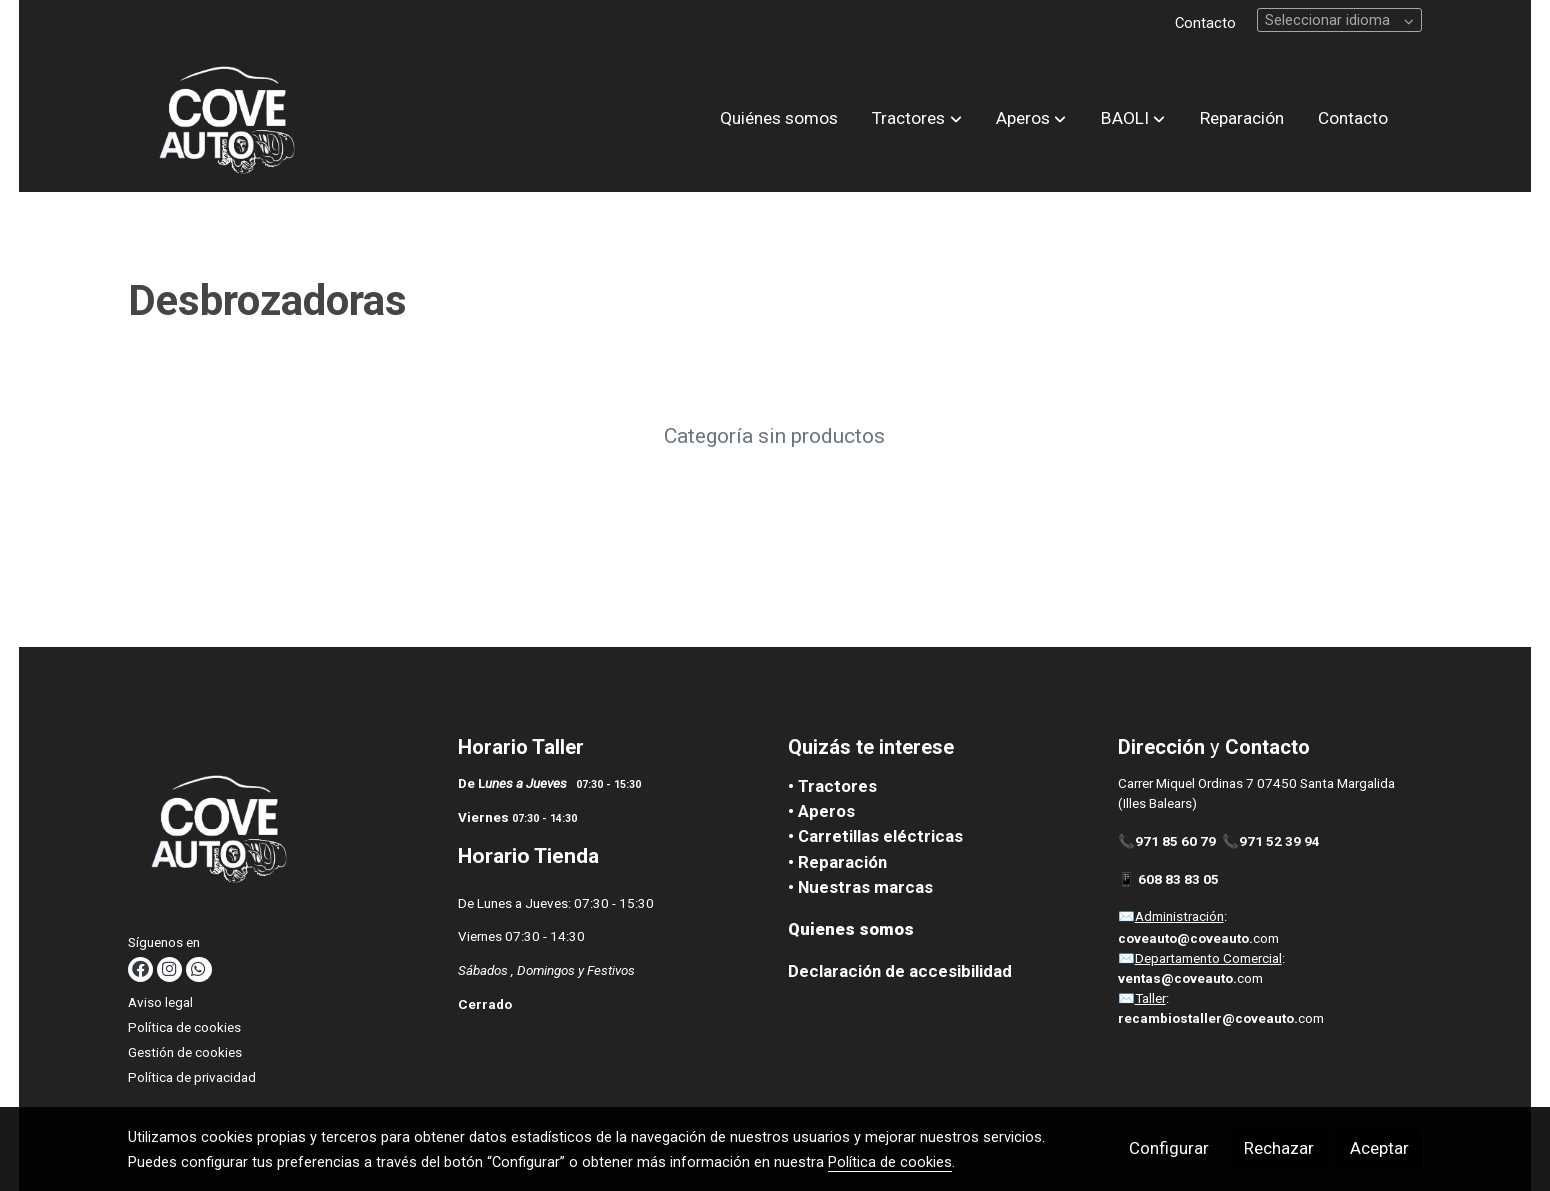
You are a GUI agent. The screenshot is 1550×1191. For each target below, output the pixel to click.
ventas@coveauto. (1177, 978)
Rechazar (1279, 1148)
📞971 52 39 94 (1271, 841)
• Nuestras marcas (860, 887)
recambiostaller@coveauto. (1208, 1018)
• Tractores (832, 786)
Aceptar (1379, 1148)
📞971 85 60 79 (1167, 841)
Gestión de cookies (185, 1052)
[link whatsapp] (198, 969)
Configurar (1169, 1148)
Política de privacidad (192, 1077)
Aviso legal (160, 1002)
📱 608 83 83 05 (1170, 879)
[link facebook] (139, 969)
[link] (226, 119)
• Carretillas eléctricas (875, 836)
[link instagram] (169, 969)
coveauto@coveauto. (1185, 938)
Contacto (1205, 23)
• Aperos (821, 811)
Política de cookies (184, 1027)
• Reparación (837, 862)
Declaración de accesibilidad (900, 971)
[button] (917, 119)
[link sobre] (280, 832)
